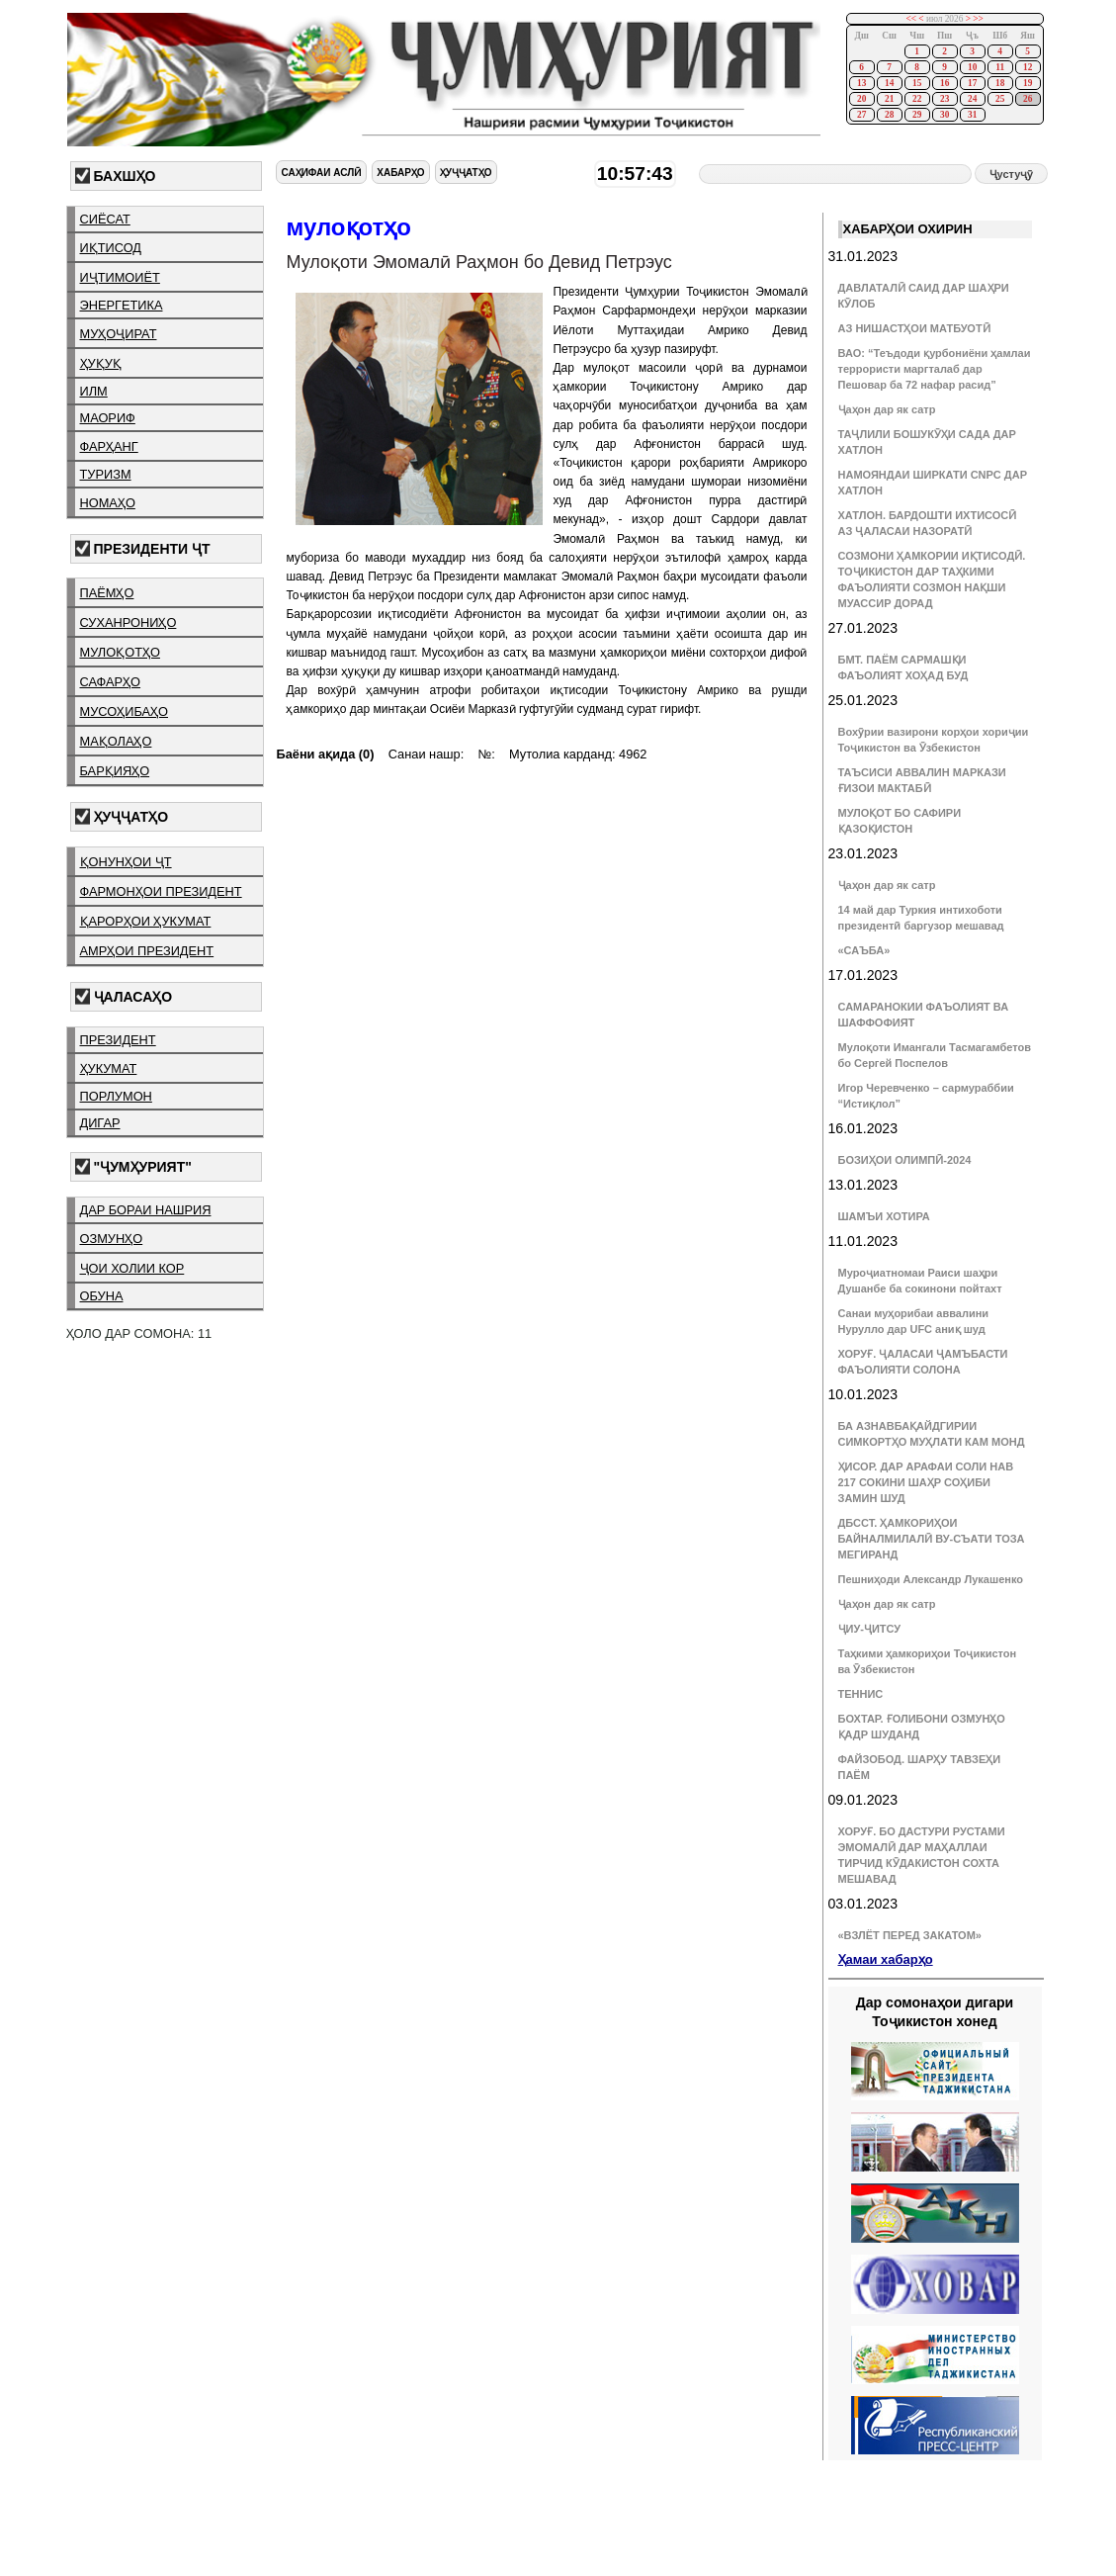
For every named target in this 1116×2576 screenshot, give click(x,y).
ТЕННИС (861, 1694)
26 (1027, 99)
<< (910, 19)
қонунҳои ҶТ (126, 861)
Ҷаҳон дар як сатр (887, 409)
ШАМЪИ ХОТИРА (884, 1216)
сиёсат (105, 219)
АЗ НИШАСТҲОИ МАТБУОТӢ (914, 328)
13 (861, 83)
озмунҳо (111, 1238)
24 (972, 99)
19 (1027, 83)
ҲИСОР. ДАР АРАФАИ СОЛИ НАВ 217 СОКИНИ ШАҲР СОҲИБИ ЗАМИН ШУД (926, 1482)
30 (944, 115)
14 (889, 83)
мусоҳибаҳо (124, 711)
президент (118, 1039)
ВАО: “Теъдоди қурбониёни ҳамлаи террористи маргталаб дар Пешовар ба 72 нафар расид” (934, 369)
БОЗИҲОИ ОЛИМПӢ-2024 (905, 1160)
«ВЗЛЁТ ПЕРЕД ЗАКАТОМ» (910, 1935)
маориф (107, 417)
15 (916, 83)
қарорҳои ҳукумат (146, 921)
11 (999, 67)
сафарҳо (110, 681)
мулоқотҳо (120, 652)
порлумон (116, 1096)
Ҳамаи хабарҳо (885, 1959)
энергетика (121, 305)
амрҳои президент (147, 950)
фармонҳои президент (161, 891)
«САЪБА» (864, 950)
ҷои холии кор (132, 1268)
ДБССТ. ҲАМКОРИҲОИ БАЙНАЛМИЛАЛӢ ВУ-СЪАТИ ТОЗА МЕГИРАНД (931, 1538)
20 (861, 99)
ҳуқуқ (101, 363)
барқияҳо (115, 770)
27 (861, 115)
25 (999, 99)
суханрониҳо (128, 622)
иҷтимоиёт (120, 277)
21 (889, 99)
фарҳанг (109, 446)
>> (978, 19)
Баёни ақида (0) (325, 754)
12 (1027, 67)
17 (972, 83)
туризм (105, 474)
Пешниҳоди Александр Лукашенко (930, 1579)
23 (944, 99)
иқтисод (111, 247)
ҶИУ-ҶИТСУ (869, 1629)
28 (889, 115)
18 (999, 83)
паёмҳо (107, 592)
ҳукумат (108, 1068)
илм (94, 391)
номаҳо (107, 502)
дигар (100, 1122)
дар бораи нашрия (146, 1209)
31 (972, 115)
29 (916, 115)
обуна (102, 1295)
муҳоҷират (118, 333)
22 (916, 99)
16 (944, 83)
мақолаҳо (116, 741)
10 (972, 67)
